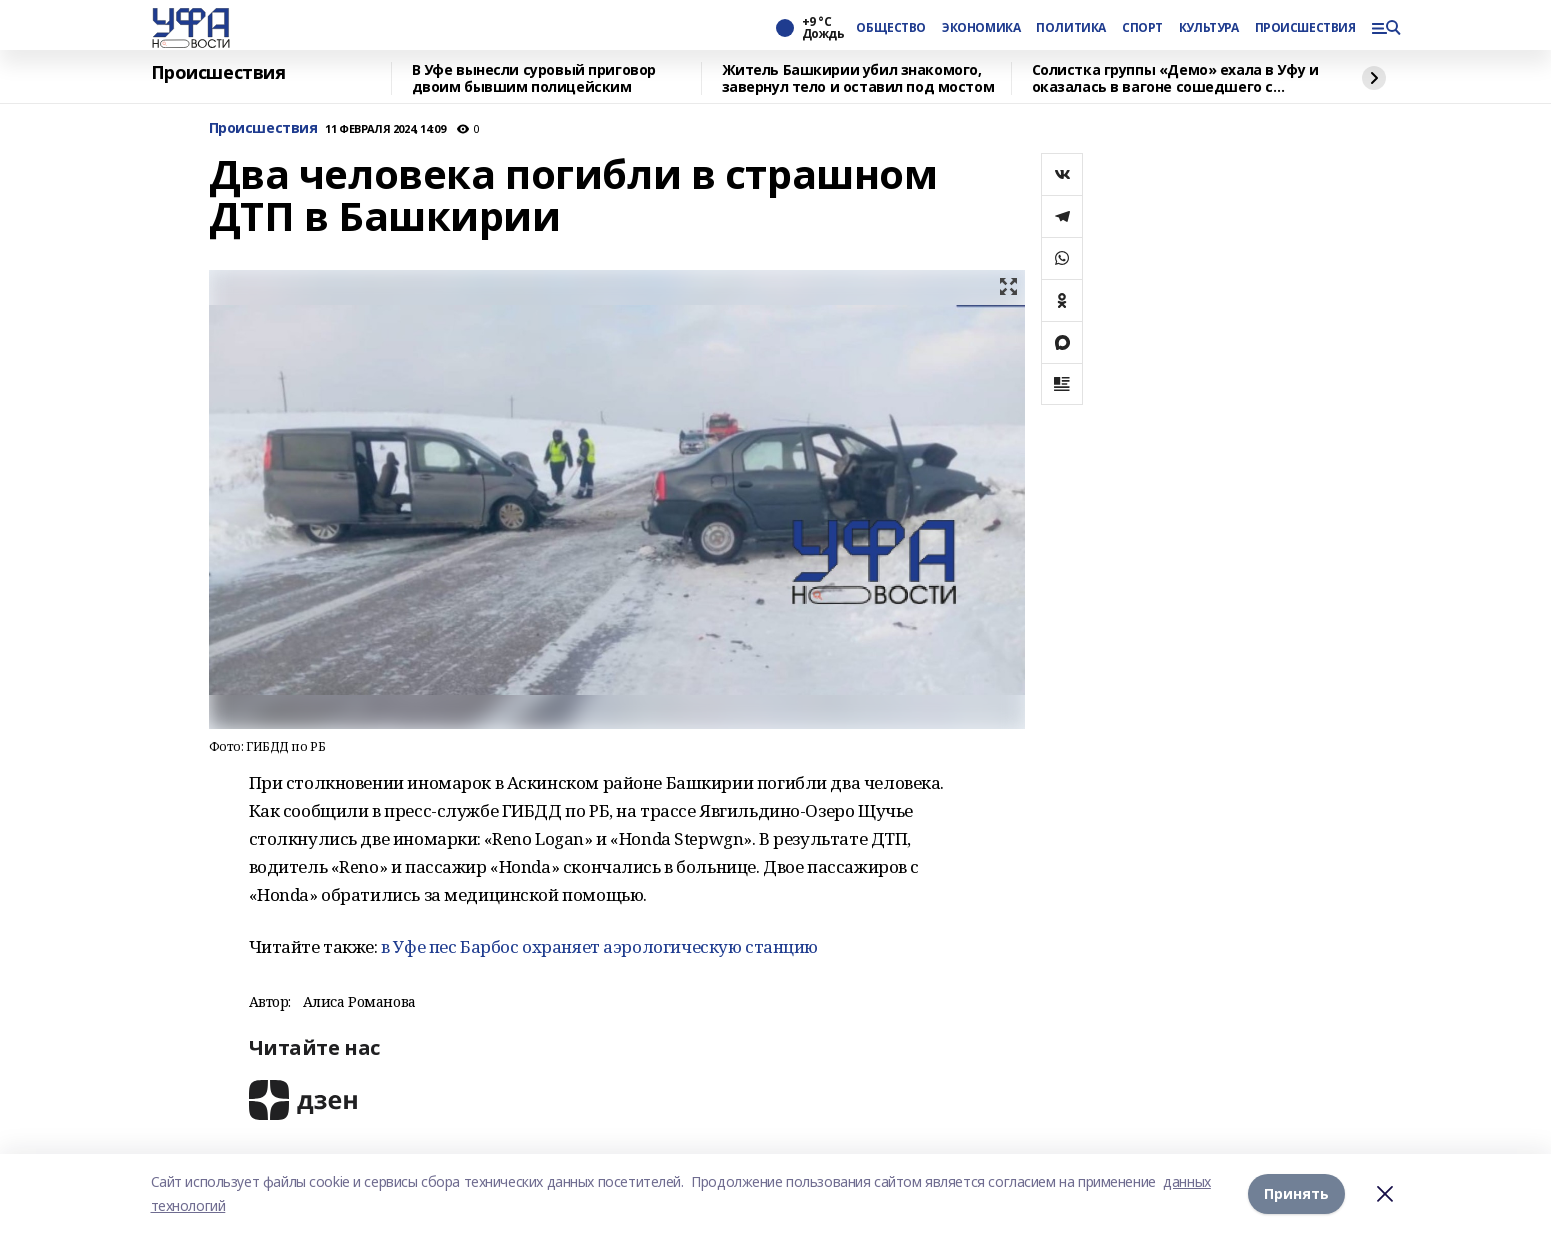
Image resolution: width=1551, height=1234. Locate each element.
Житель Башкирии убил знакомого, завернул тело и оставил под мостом (858, 78)
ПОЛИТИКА (1071, 28)
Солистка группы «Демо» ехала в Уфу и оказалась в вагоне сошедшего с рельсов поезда (1175, 78)
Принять (1296, 1193)
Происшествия (218, 73)
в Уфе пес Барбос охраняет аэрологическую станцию (600, 946)
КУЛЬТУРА (1209, 28)
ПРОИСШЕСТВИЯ (1305, 28)
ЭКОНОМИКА (981, 28)
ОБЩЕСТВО (891, 28)
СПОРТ (1142, 28)
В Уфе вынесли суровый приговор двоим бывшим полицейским (534, 78)
